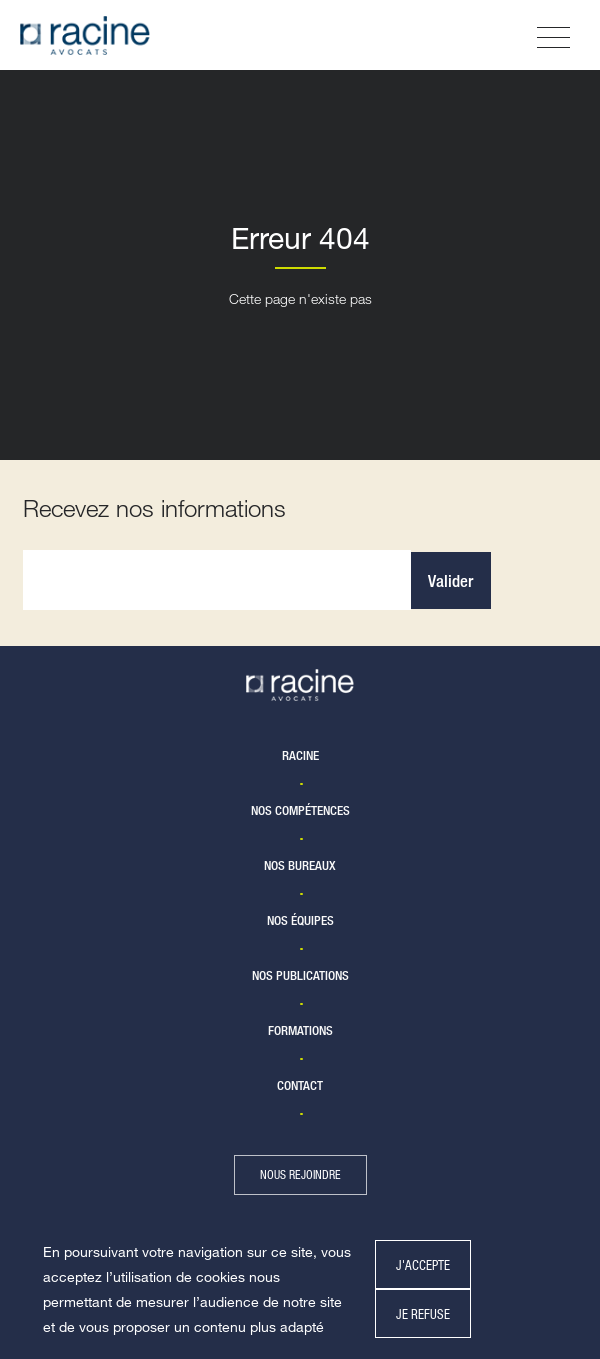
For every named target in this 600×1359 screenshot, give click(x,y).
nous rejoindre (300, 1174)
